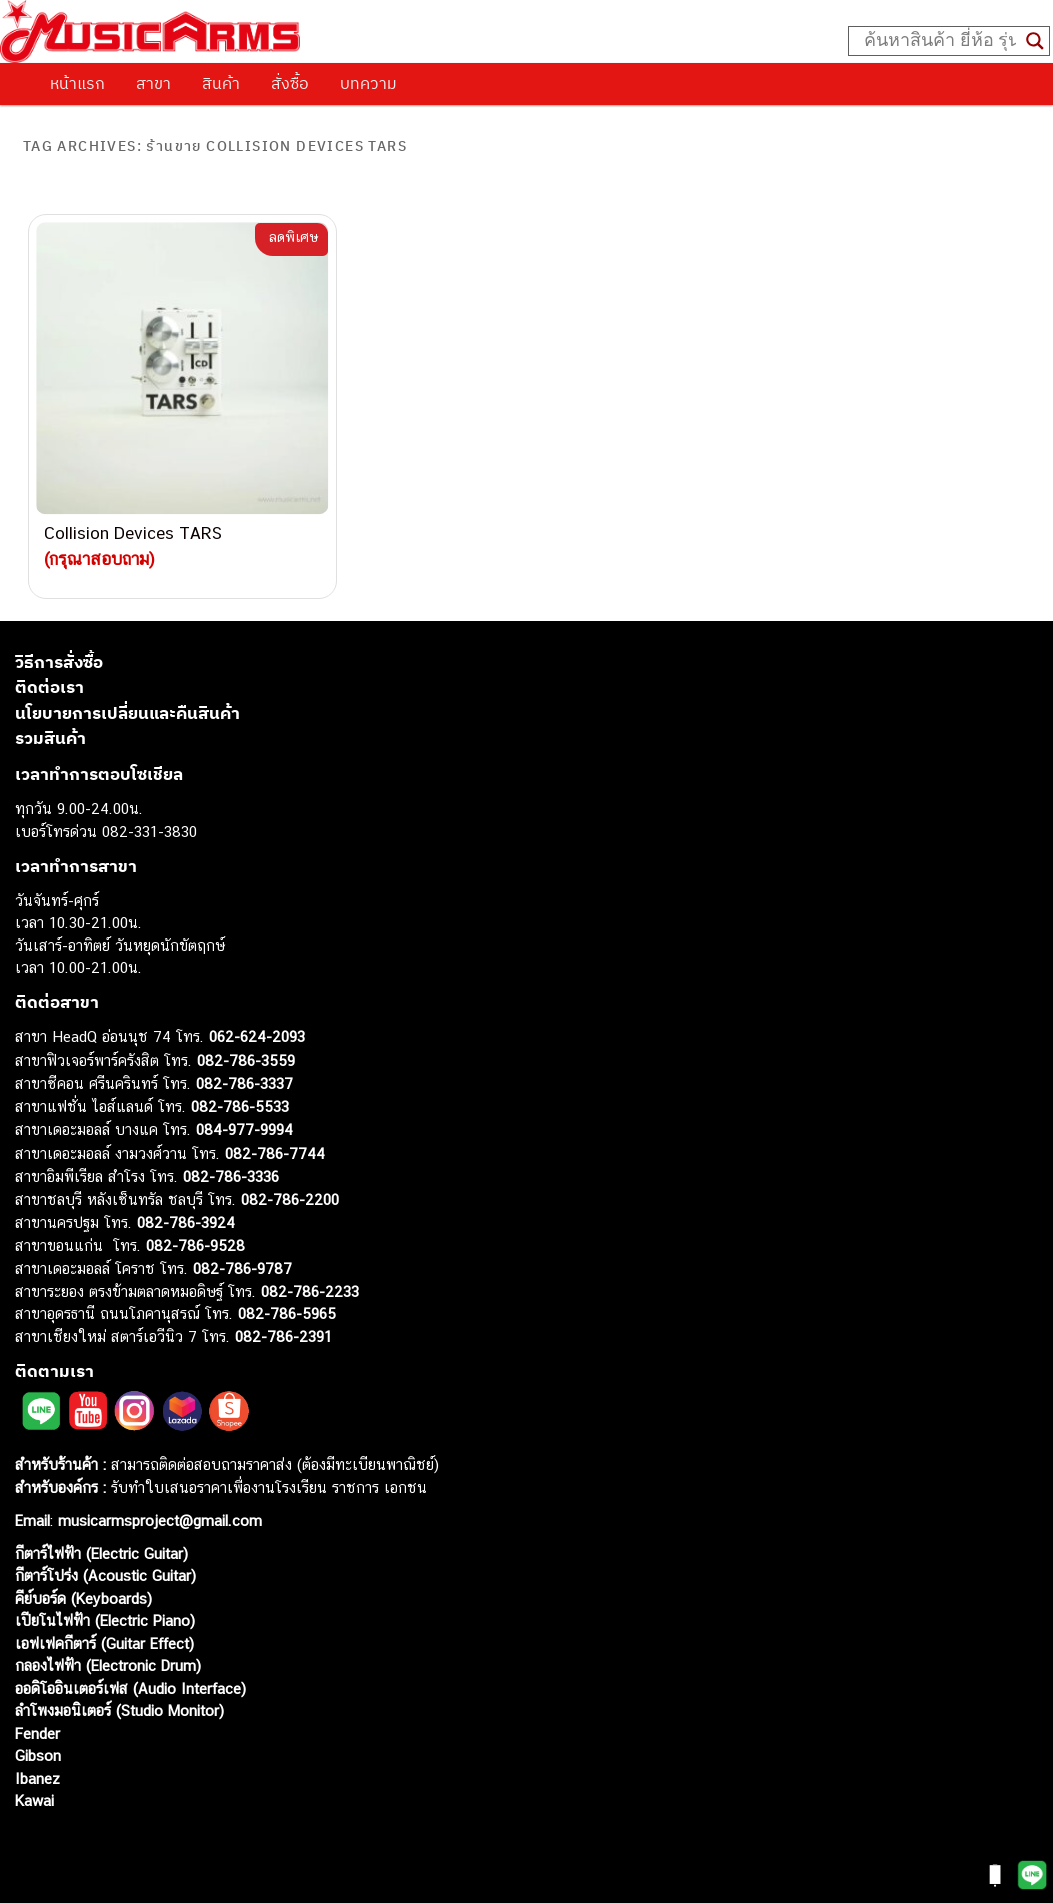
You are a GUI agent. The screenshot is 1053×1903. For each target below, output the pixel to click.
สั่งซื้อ (290, 83)
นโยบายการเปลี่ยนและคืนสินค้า (127, 713)
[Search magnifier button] (1035, 41)
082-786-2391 (283, 1336)
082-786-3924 (186, 1222)
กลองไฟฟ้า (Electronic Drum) (108, 1665)
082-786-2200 (290, 1199)
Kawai (34, 1800)
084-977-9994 (244, 1129)
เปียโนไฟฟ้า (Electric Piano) (105, 1620)
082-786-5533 (240, 1106)
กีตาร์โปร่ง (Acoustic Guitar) (105, 1575)
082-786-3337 (244, 1083)
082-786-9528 (195, 1245)
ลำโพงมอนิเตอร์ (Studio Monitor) (119, 1710)
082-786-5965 (287, 1313)
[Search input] (940, 41)
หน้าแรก (77, 83)
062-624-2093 (257, 1036)
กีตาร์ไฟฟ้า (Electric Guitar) (101, 1553)
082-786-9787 (242, 1268)
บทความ (368, 83)
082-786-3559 (246, 1060)
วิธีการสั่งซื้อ (59, 662)
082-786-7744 (275, 1153)
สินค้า (221, 83)
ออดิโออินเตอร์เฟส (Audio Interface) (130, 1688)
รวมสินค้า (50, 738)
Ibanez (37, 1778)
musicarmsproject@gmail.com (157, 1520)
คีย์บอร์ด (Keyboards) (83, 1598)
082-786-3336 (231, 1176)
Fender (37, 1733)
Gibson (38, 1755)
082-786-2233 (310, 1291)
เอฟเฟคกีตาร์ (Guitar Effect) (104, 1643)
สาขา (153, 83)
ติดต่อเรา (49, 687)
